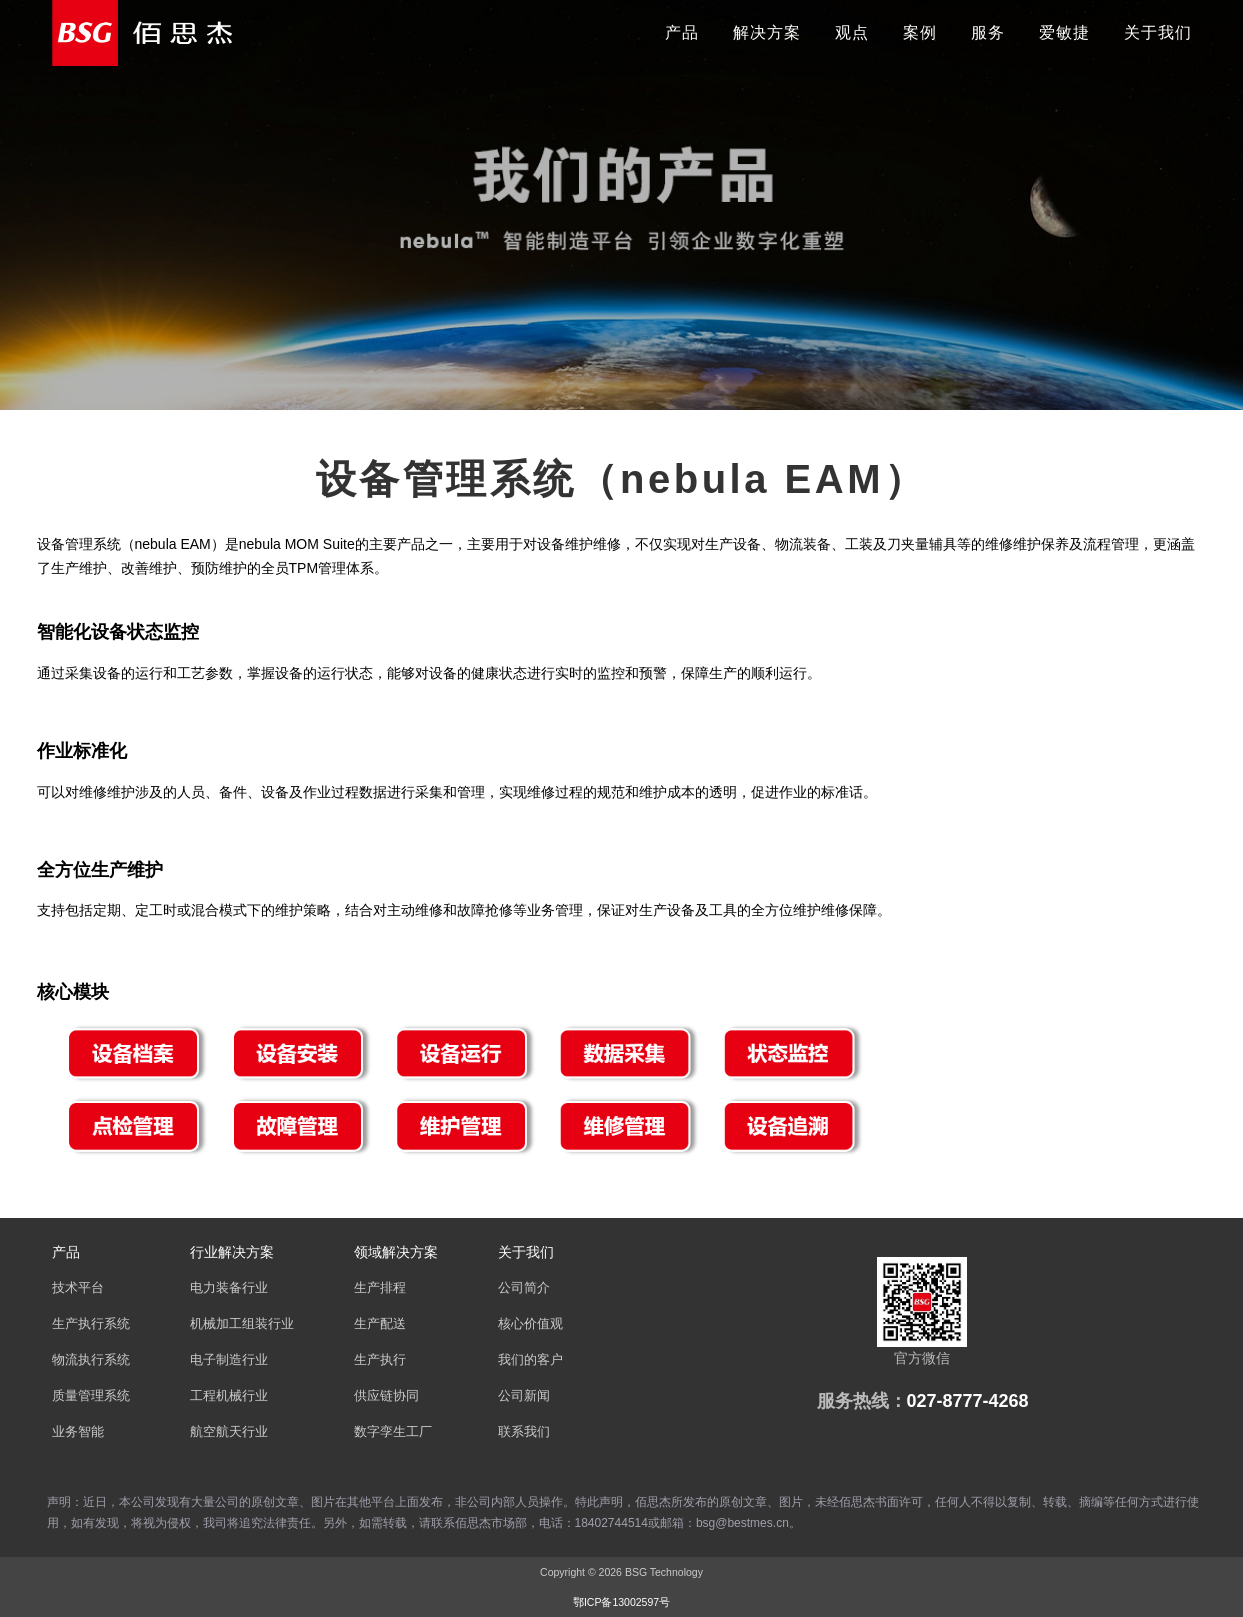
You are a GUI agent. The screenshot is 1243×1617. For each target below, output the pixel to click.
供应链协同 (386, 1396)
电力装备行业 (229, 1288)
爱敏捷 (1064, 32)
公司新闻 (524, 1396)
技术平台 (78, 1288)
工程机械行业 (229, 1396)
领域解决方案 (396, 1252)
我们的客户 (530, 1360)
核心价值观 (530, 1324)
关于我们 (1158, 32)
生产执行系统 (91, 1324)
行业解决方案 (232, 1252)
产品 (682, 32)
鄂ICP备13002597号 (621, 1602)
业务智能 (78, 1432)
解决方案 (767, 32)
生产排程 (380, 1288)
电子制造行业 (229, 1360)
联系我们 (524, 1432)
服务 (988, 32)
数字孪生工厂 (393, 1432)
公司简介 (524, 1288)
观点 (852, 32)
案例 (920, 32)
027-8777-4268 (968, 1401)
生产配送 (380, 1324)
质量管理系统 (91, 1396)
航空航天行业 (229, 1432)
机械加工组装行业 (242, 1324)
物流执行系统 (91, 1360)
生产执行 (380, 1360)
